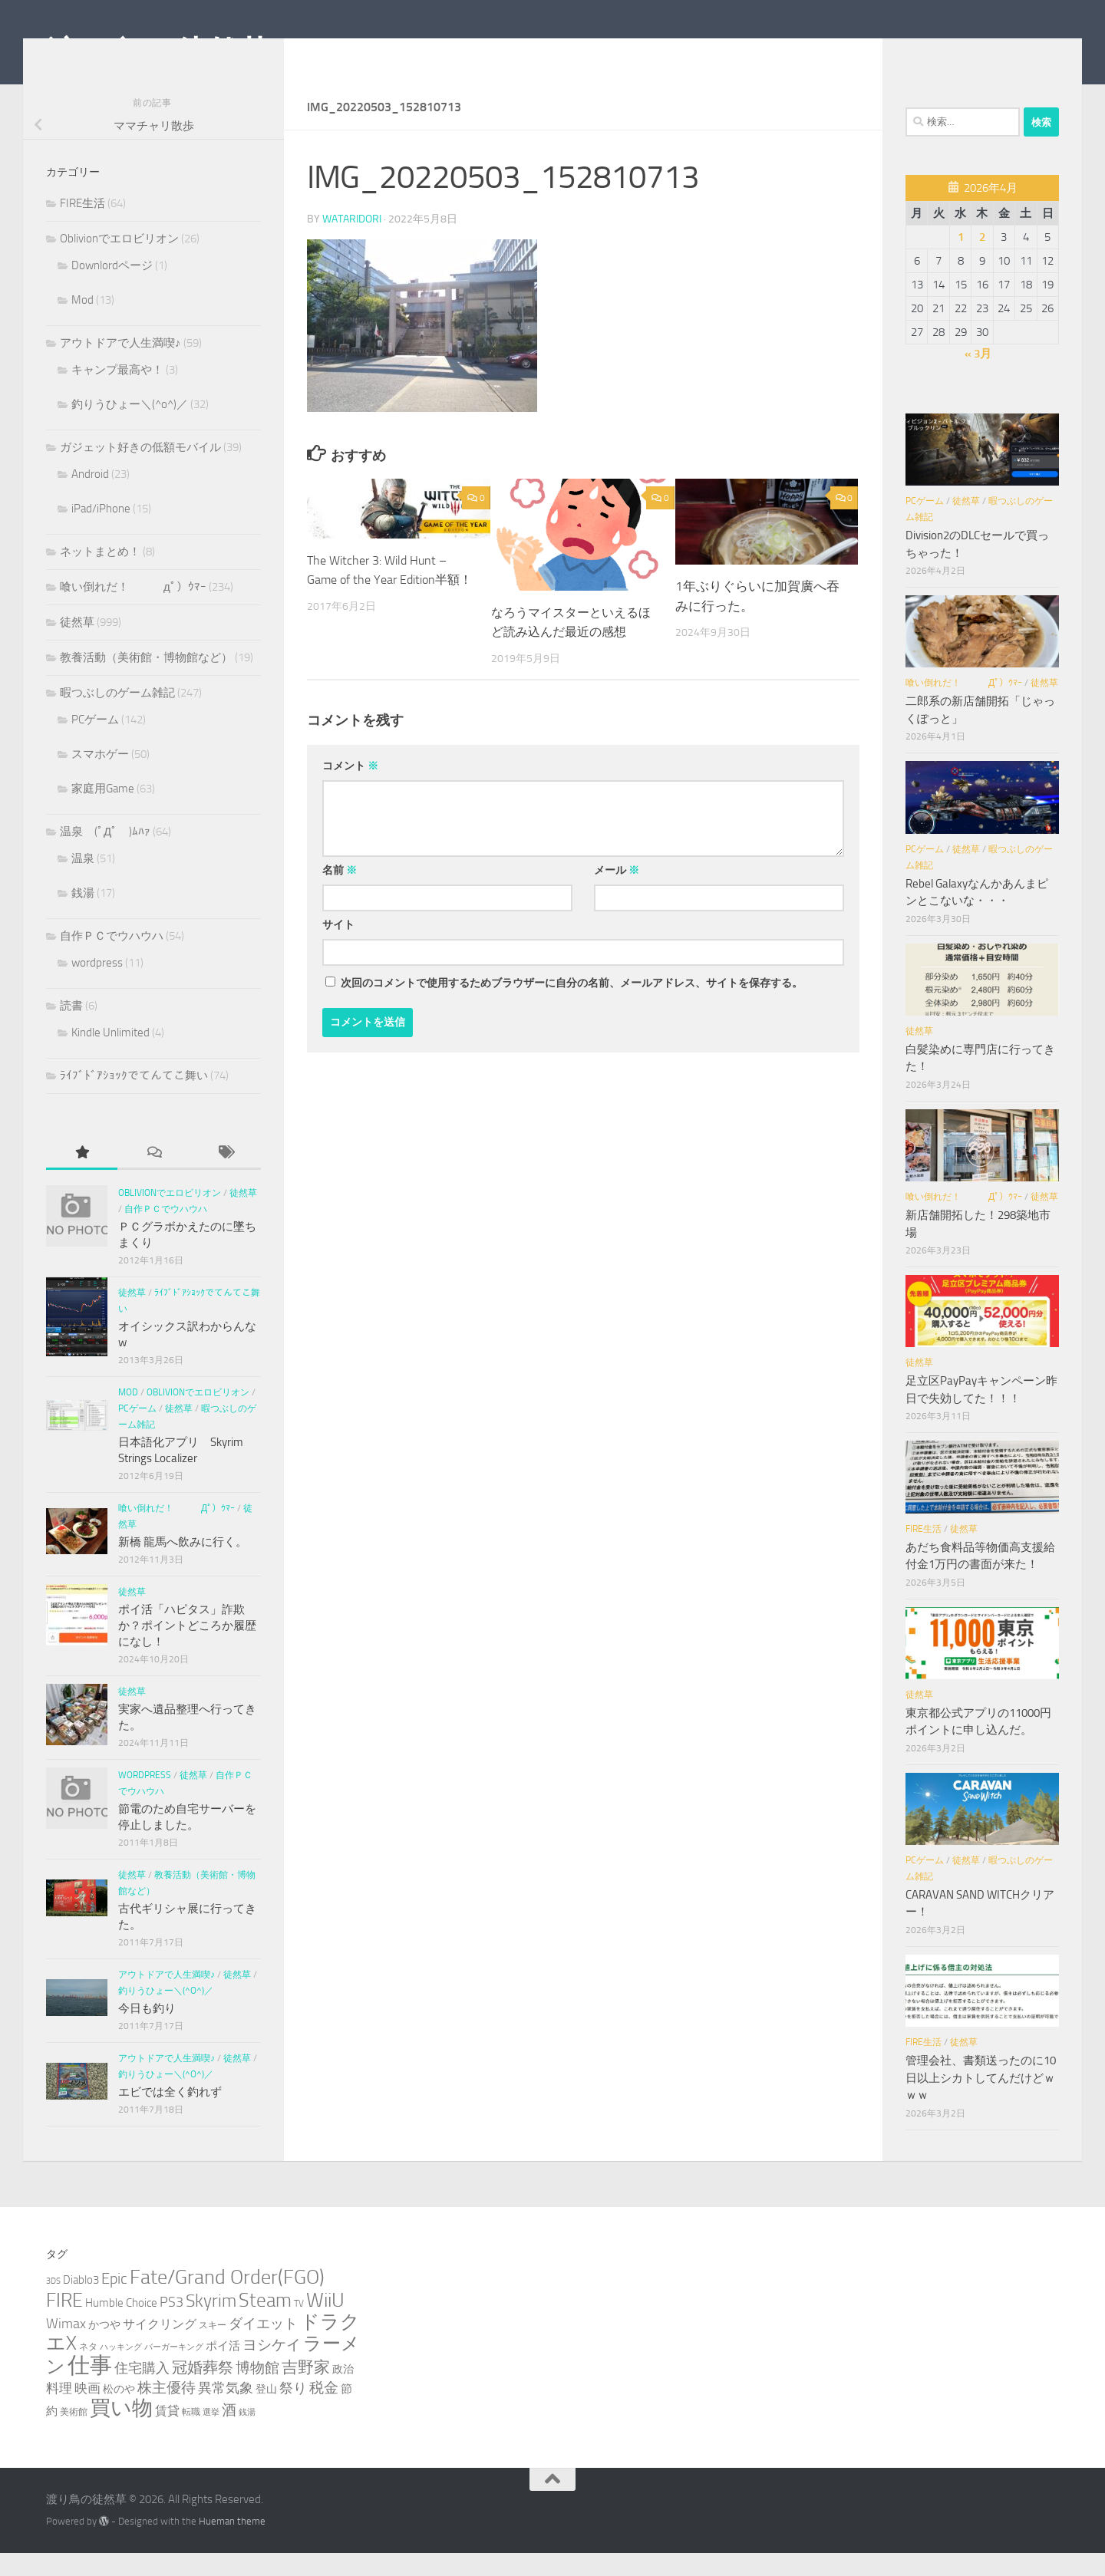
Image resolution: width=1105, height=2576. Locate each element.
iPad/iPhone (100, 532)
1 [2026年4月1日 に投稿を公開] (961, 260)
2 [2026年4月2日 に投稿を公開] (982, 260)
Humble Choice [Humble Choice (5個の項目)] (121, 2326)
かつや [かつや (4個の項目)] (104, 2347)
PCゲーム (95, 742)
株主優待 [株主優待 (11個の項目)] (166, 2411)
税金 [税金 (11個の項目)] (323, 2411)
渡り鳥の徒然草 (158, 53)
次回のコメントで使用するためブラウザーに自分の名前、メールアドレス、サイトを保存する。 (572, 1005)
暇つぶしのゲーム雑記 (117, 716)
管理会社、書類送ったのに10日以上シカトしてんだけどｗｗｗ (980, 2101)
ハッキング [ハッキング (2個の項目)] (121, 2370)
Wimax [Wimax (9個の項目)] (66, 2346)
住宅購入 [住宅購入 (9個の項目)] (142, 2391)
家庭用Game (102, 812)
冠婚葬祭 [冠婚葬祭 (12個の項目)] (202, 2391)
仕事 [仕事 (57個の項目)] (90, 2388)
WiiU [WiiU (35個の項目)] (325, 2323)
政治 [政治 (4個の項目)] (343, 2392)
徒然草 (77, 645)
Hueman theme (232, 2544)
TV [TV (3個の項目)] (299, 2326)
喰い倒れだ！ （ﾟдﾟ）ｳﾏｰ (133, 610)
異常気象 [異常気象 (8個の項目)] (225, 2411)
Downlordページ (112, 288)
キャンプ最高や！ (117, 393)
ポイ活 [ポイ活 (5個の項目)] (223, 2369)
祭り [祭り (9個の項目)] (293, 2411)
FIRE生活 (82, 226)
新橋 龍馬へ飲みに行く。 (182, 1565)
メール (616, 892)
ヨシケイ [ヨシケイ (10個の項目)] (271, 2368)
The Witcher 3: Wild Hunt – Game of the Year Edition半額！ (382, 602)
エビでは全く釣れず (170, 2115)
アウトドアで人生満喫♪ (120, 366)
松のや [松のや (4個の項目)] (119, 2412)
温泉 (82, 881)
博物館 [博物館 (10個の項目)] (257, 2391)
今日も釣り (147, 2031)
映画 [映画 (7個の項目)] (87, 2411)
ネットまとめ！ (100, 574)
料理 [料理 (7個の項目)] (59, 2411)
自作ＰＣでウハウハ (111, 959)
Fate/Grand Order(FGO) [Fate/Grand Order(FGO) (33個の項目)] (227, 2300)
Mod (82, 323)
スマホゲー (100, 777)
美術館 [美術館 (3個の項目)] (73, 2434)
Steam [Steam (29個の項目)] (265, 2323)
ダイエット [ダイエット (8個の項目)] (263, 2346)
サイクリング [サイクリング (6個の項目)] (159, 2347)
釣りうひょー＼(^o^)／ (129, 427)
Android (90, 497)
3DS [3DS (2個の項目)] (53, 2304)
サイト (338, 947)
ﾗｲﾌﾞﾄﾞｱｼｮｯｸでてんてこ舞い (134, 1098)
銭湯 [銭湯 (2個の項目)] (247, 2435)
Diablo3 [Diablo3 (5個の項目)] (81, 2303)
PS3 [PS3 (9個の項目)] (171, 2325)
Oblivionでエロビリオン (119, 261)
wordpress (97, 986)
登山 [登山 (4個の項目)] (266, 2412)
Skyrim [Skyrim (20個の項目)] (211, 2324)
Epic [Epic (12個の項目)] (114, 2302)
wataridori (351, 241)
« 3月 (978, 377)
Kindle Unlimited (110, 1055)
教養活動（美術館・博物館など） (146, 680)
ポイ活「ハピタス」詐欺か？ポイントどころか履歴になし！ (187, 1649)
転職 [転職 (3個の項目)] (191, 2434)
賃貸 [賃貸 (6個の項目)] (167, 2433)
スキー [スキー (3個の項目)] (212, 2348)
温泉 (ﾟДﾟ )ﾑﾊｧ (105, 854)
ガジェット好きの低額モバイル (140, 470)
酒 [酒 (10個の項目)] (229, 2433)
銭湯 (82, 916)
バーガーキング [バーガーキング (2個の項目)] (173, 2370)
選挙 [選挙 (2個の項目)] (211, 2435)
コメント (350, 788)
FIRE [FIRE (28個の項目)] (64, 2323)
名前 (339, 892)
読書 (71, 1029)
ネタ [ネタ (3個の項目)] (88, 2369)
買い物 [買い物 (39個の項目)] (121, 2431)
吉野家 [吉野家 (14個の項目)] (306, 2390)
